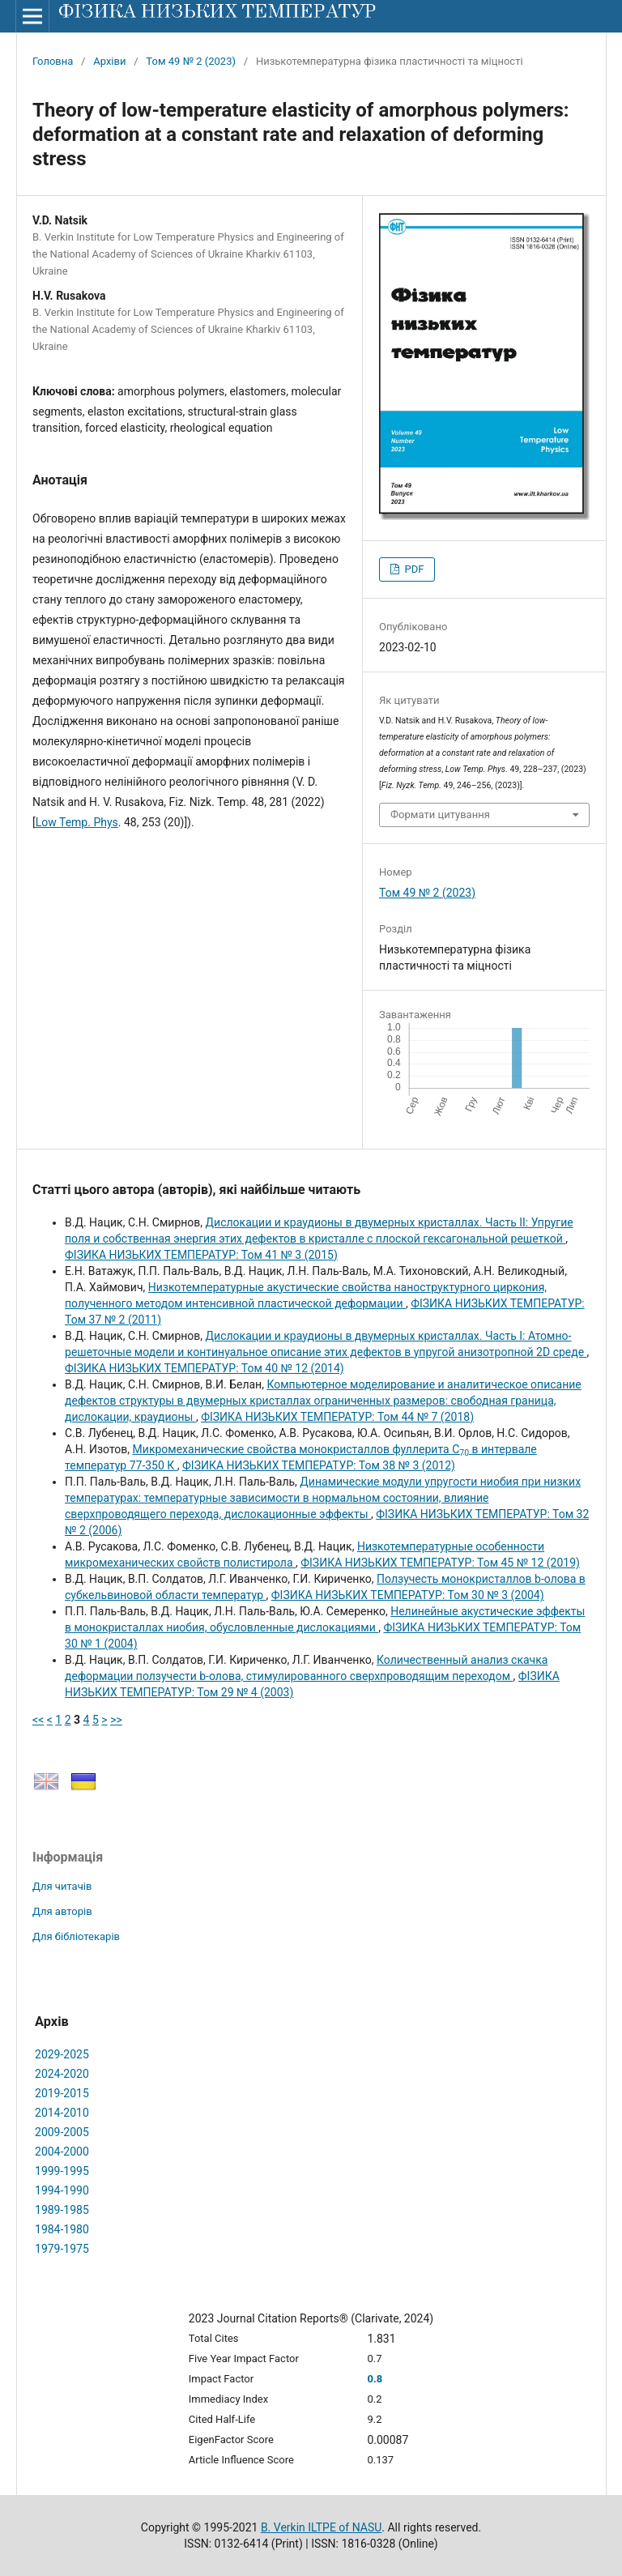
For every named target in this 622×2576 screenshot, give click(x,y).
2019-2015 (62, 2093)
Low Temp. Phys (77, 822)
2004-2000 (62, 2151)
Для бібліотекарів (76, 1936)
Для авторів (62, 1911)
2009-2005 (62, 2132)
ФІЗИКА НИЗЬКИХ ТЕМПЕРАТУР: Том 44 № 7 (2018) (337, 1416)
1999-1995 (62, 2170)
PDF (413, 569)
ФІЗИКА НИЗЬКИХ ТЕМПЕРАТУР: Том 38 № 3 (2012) (318, 1465)
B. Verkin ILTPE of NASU (321, 2527)
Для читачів (62, 1886)
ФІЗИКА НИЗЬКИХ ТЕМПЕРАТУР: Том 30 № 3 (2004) (407, 1595)
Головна (52, 61)
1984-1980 (62, 2229)
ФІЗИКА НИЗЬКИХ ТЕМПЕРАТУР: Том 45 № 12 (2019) (440, 1562)
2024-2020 (62, 2073)
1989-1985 (62, 2209)
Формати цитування (440, 814)
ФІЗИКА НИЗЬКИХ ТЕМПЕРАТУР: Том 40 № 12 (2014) (204, 1368)
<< (38, 1719)
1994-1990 (62, 2190)
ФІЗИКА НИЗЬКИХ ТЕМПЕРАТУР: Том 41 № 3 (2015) (201, 1254)
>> (116, 1719)
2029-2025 (62, 2054)
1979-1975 (62, 2248)
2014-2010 (62, 2112)
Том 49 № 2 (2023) (191, 61)
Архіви (109, 61)
